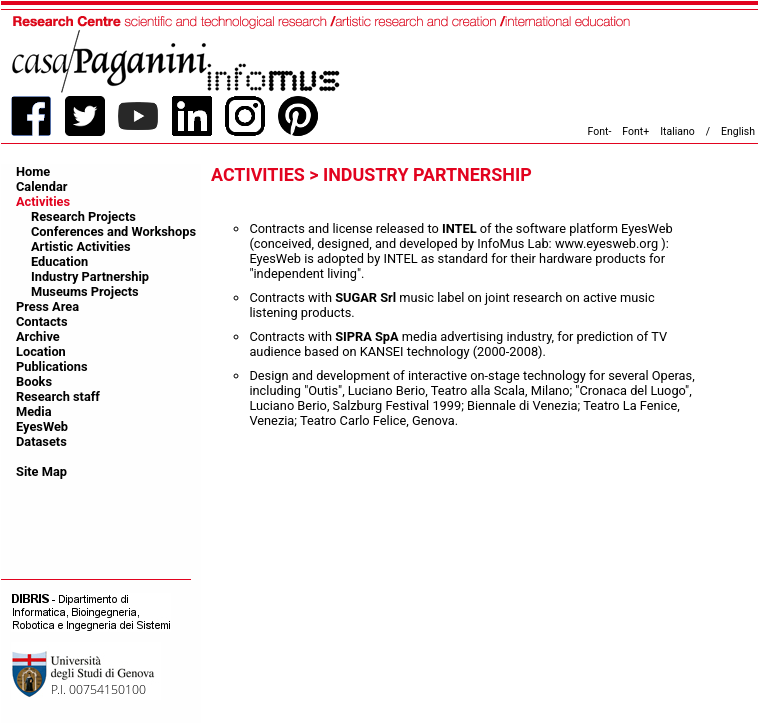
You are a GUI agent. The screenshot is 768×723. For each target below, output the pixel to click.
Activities (43, 201)
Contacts (42, 321)
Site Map (41, 471)
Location (41, 351)
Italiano (677, 131)
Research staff (58, 396)
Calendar (41, 186)
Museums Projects (85, 291)
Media (34, 411)
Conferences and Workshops (113, 231)
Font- (600, 131)
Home (33, 171)
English (738, 131)
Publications (52, 366)
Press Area (47, 306)
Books (34, 381)
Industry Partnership (90, 276)
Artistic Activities (81, 246)
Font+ (635, 131)
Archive (38, 336)
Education (59, 261)
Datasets (41, 441)
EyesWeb (42, 426)
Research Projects (83, 216)
